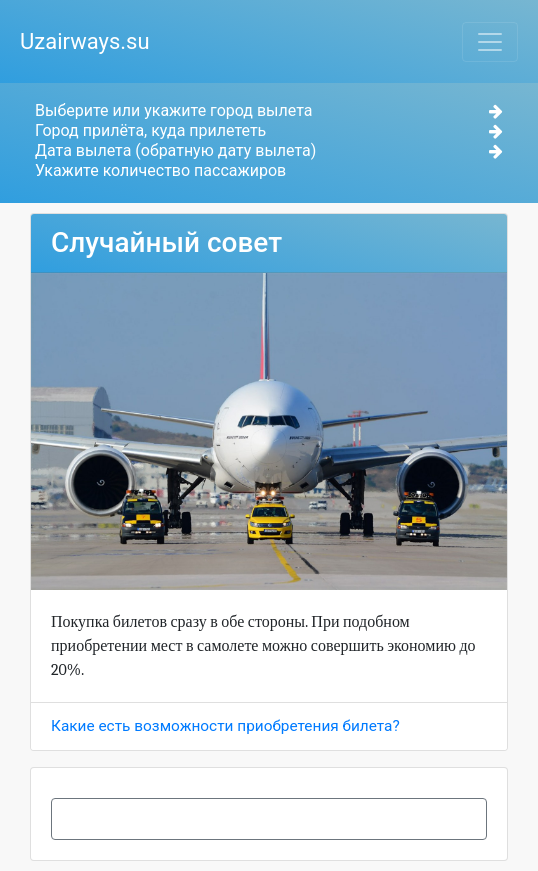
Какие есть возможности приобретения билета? (225, 726)
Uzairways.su (85, 41)
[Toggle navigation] (490, 42)
